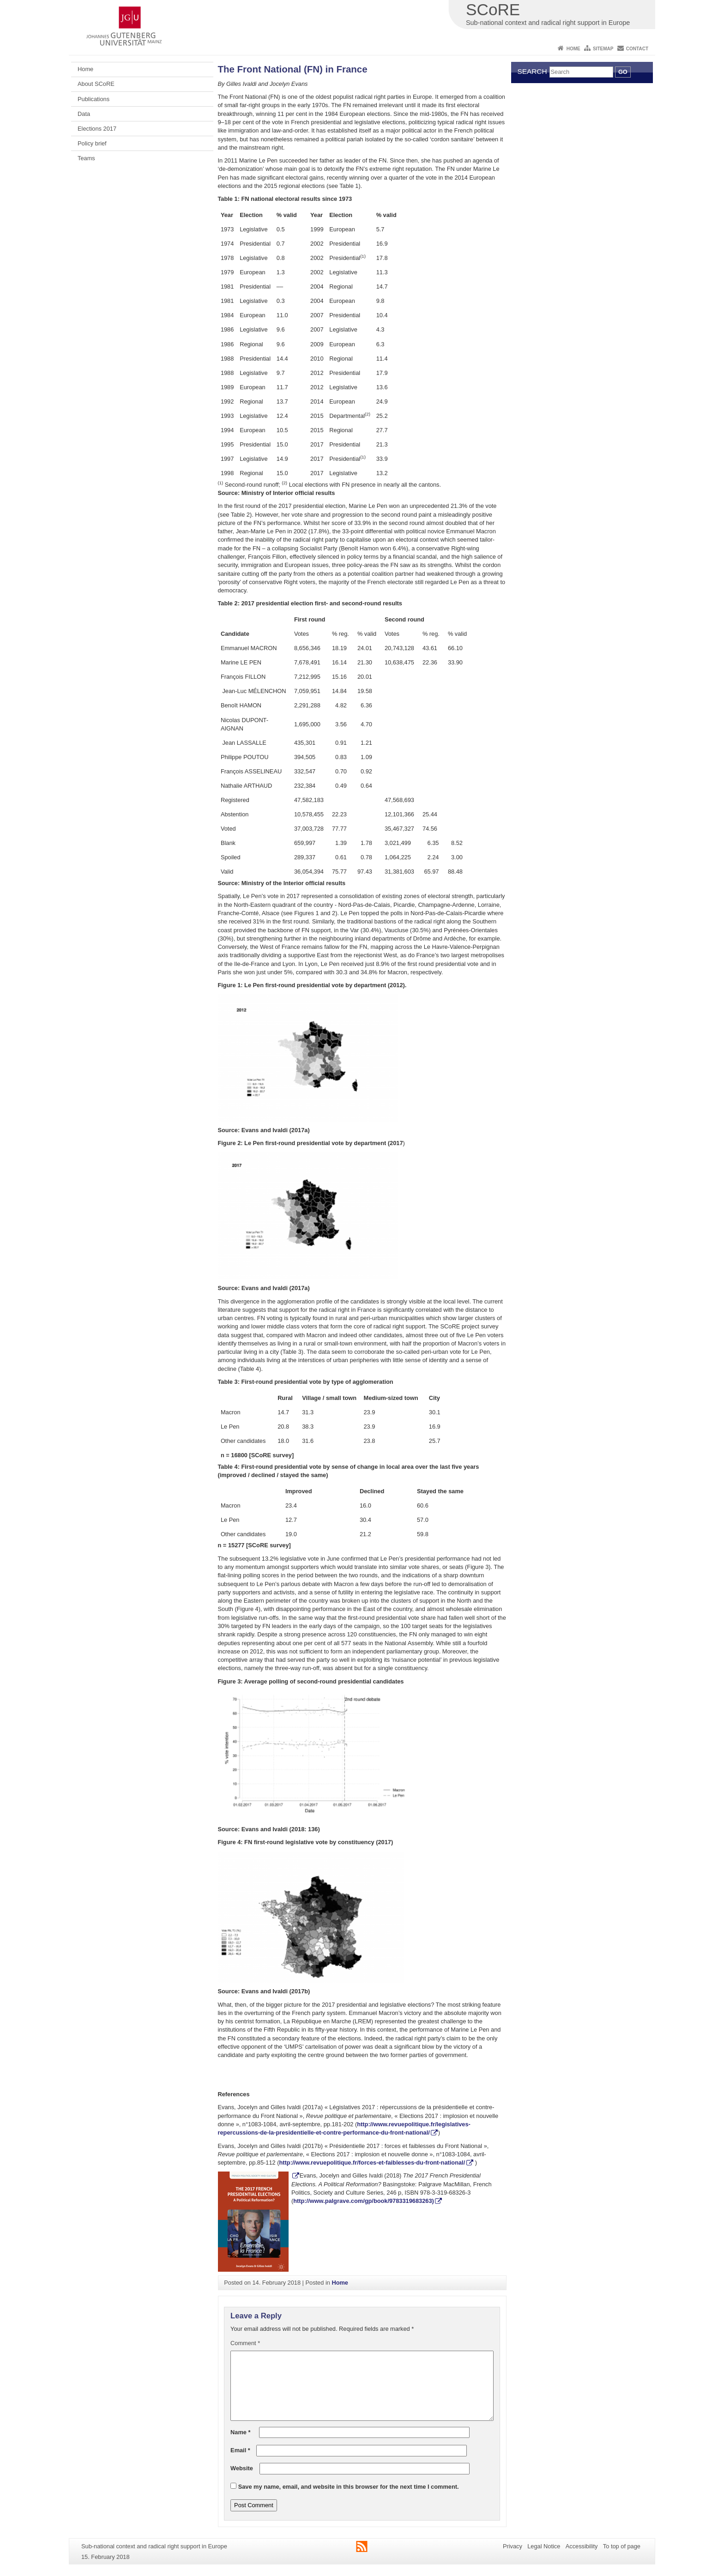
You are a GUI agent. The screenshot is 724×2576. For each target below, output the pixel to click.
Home (573, 48)
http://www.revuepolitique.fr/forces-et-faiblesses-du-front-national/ (372, 2162)
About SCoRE (96, 83)
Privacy (512, 2546)
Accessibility (582, 2546)
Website (241, 2468)
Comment (245, 2343)
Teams (86, 158)
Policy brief (92, 143)
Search (532, 71)
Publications (93, 99)
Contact (637, 48)
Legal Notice (543, 2546)
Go (622, 71)
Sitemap (603, 48)
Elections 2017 (97, 128)
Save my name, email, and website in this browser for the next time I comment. (348, 2486)
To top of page (621, 2546)
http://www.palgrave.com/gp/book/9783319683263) (363, 2200)
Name (240, 2432)
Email (240, 2450)
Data (84, 113)
